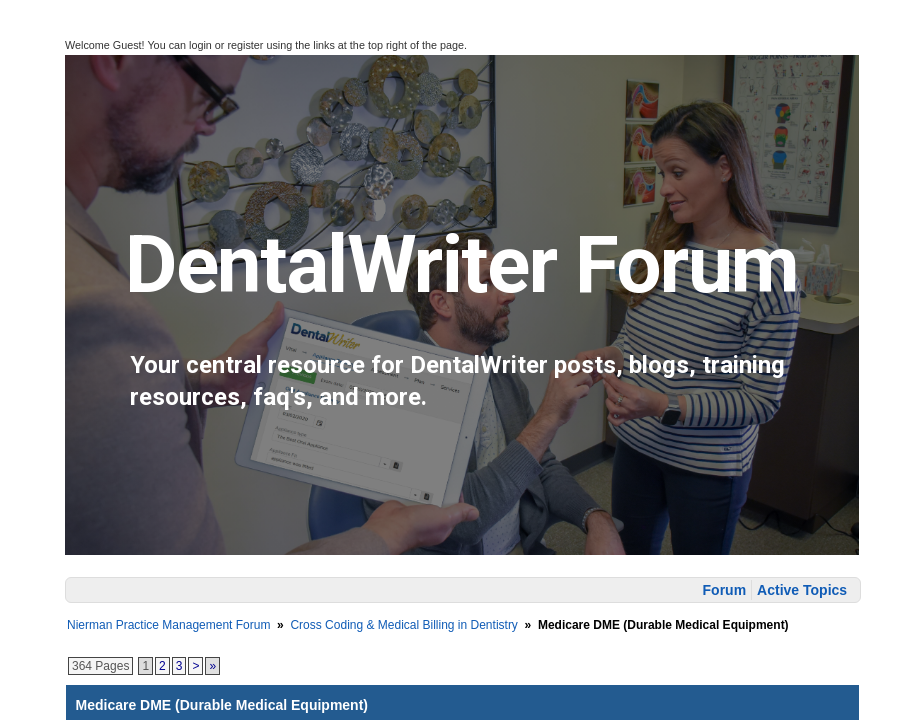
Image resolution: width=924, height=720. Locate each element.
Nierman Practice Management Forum (168, 625)
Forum (725, 590)
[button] (28, 41)
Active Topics (802, 590)
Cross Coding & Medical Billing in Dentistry (403, 625)
